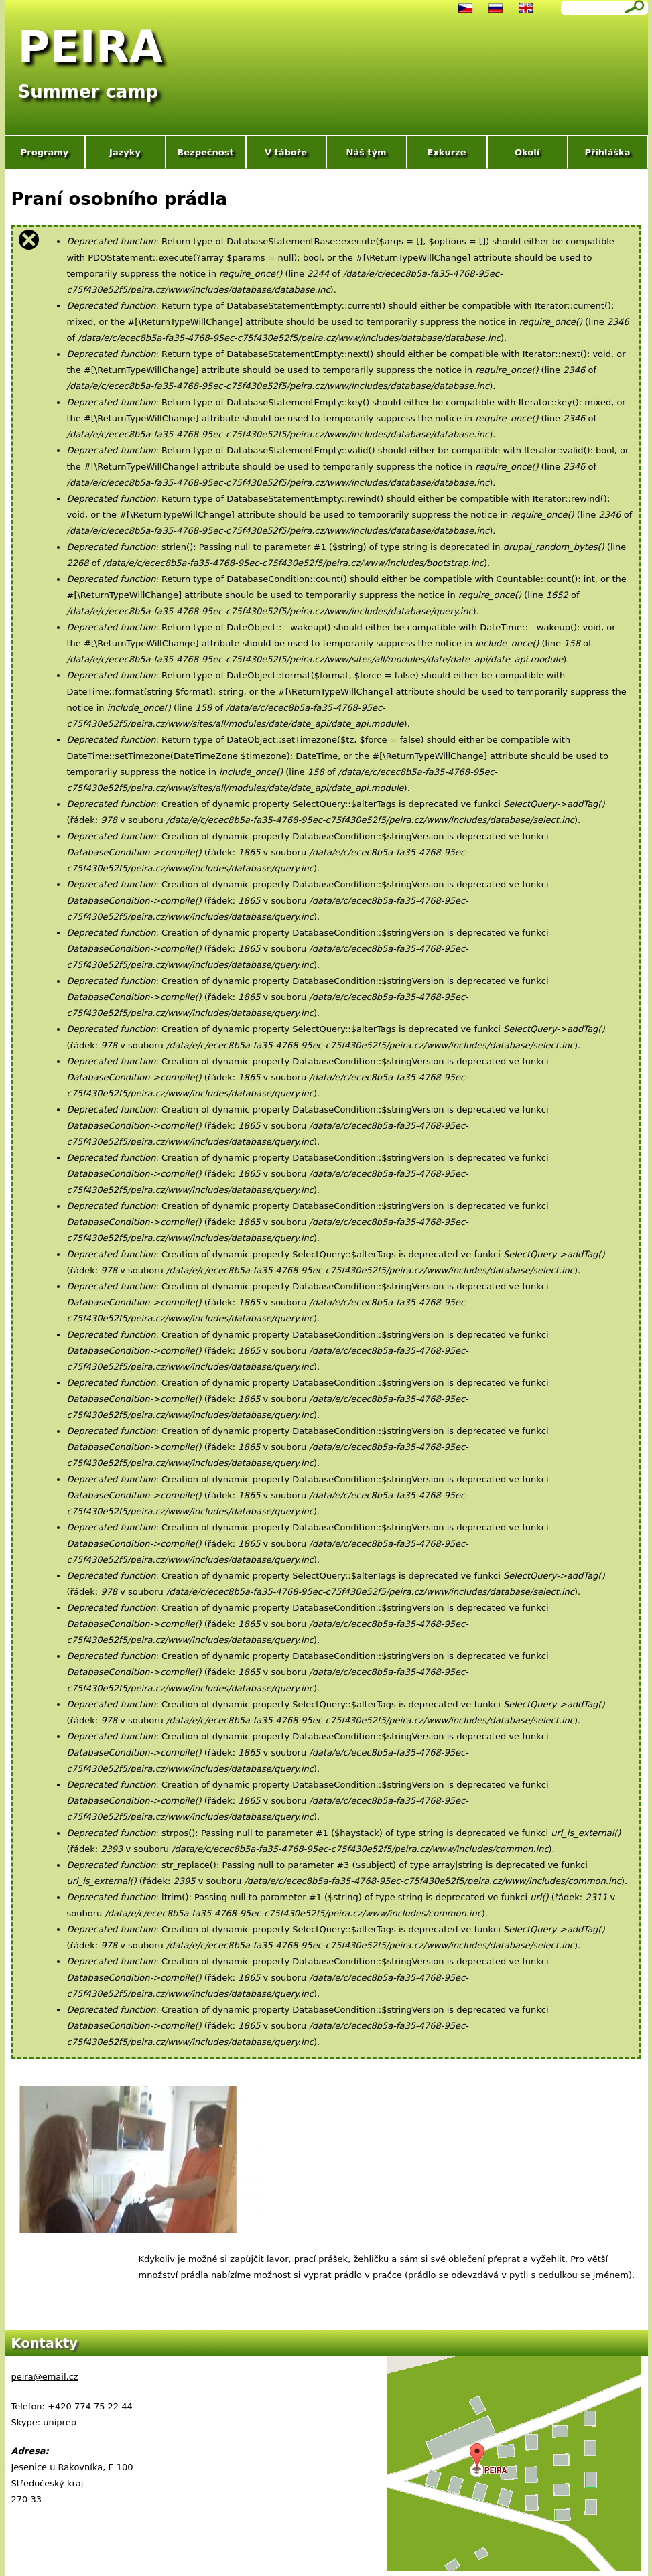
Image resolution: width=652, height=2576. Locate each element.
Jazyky (125, 152)
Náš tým (366, 152)
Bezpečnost (205, 152)
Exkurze (447, 152)
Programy (44, 152)
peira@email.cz (44, 2377)
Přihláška (607, 152)
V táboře (286, 152)
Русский (495, 8)
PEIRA (91, 47)
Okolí (527, 152)
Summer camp (88, 92)
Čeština (465, 8)
